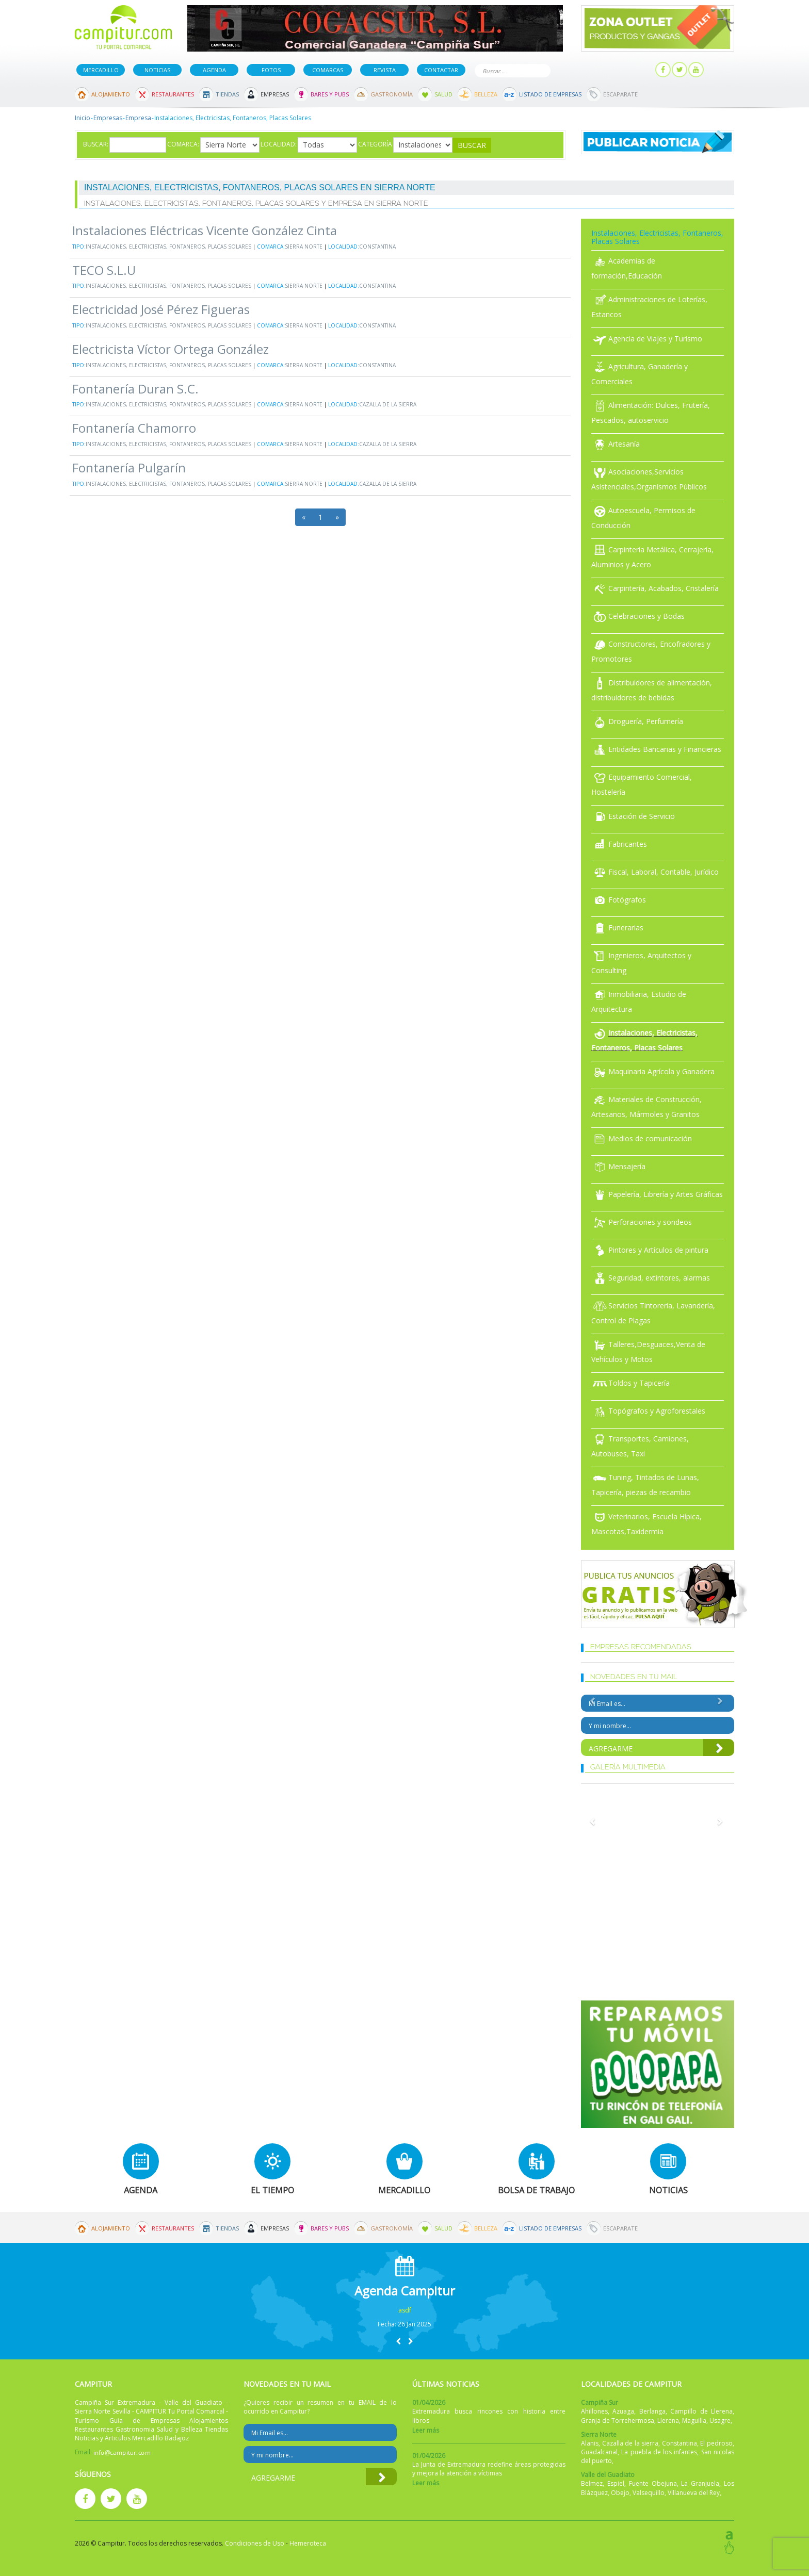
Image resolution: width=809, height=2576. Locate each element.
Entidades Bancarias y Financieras (656, 749)
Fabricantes (619, 844)
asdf (404, 2310)
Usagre (720, 2420)
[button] (398, 2341)
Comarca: (183, 144)
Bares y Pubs (330, 94)
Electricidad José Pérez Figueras (161, 309)
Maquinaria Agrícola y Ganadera (653, 1071)
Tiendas (227, 94)
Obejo (620, 2492)
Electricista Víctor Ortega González (170, 348)
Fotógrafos (618, 900)
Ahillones (594, 2411)
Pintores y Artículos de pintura (649, 1250)
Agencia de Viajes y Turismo (646, 338)
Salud (443, 94)
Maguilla (694, 2420)
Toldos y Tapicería (630, 1383)
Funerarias (617, 927)
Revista (385, 70)
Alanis (589, 2443)
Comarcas (327, 70)
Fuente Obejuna (653, 2483)
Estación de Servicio (633, 816)
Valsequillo (649, 2492)
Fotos (271, 70)
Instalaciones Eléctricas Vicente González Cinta (204, 230)
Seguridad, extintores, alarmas (650, 1278)
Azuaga (623, 2411)
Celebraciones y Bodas (638, 616)
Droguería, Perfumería (637, 721)
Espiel (615, 2483)
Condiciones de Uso (254, 2543)
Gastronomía (391, 94)
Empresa (138, 117)
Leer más (425, 2430)
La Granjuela (700, 2483)
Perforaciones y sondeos (641, 1222)
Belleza (485, 94)
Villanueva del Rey (694, 2492)
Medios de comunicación (641, 1138)
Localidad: (279, 144)
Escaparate (620, 94)
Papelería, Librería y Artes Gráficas (657, 1194)
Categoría (375, 144)
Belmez (592, 2483)
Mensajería (618, 1166)
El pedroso (716, 2443)
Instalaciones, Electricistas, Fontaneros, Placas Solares (168, 246)
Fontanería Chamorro (134, 427)
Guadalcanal (599, 2452)
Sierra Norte (303, 246)
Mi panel (630, 69)
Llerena (668, 2420)
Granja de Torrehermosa (617, 2420)
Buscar (541, 70)
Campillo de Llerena (701, 2411)
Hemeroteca (307, 2543)
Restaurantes (173, 94)
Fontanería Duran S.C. (135, 388)
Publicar (581, 69)
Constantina (377, 246)
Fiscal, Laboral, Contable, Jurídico (655, 872)
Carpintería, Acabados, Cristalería (655, 588)
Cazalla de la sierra (387, 404)
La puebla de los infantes (659, 2452)
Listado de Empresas (550, 94)
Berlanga (652, 2411)
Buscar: (95, 144)
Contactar (441, 70)
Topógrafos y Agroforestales (648, 1411)
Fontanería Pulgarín (129, 467)
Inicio (82, 117)
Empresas (275, 94)
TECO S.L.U (104, 269)
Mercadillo (101, 70)
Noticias (157, 70)
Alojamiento (110, 94)
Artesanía (615, 444)
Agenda (214, 70)
